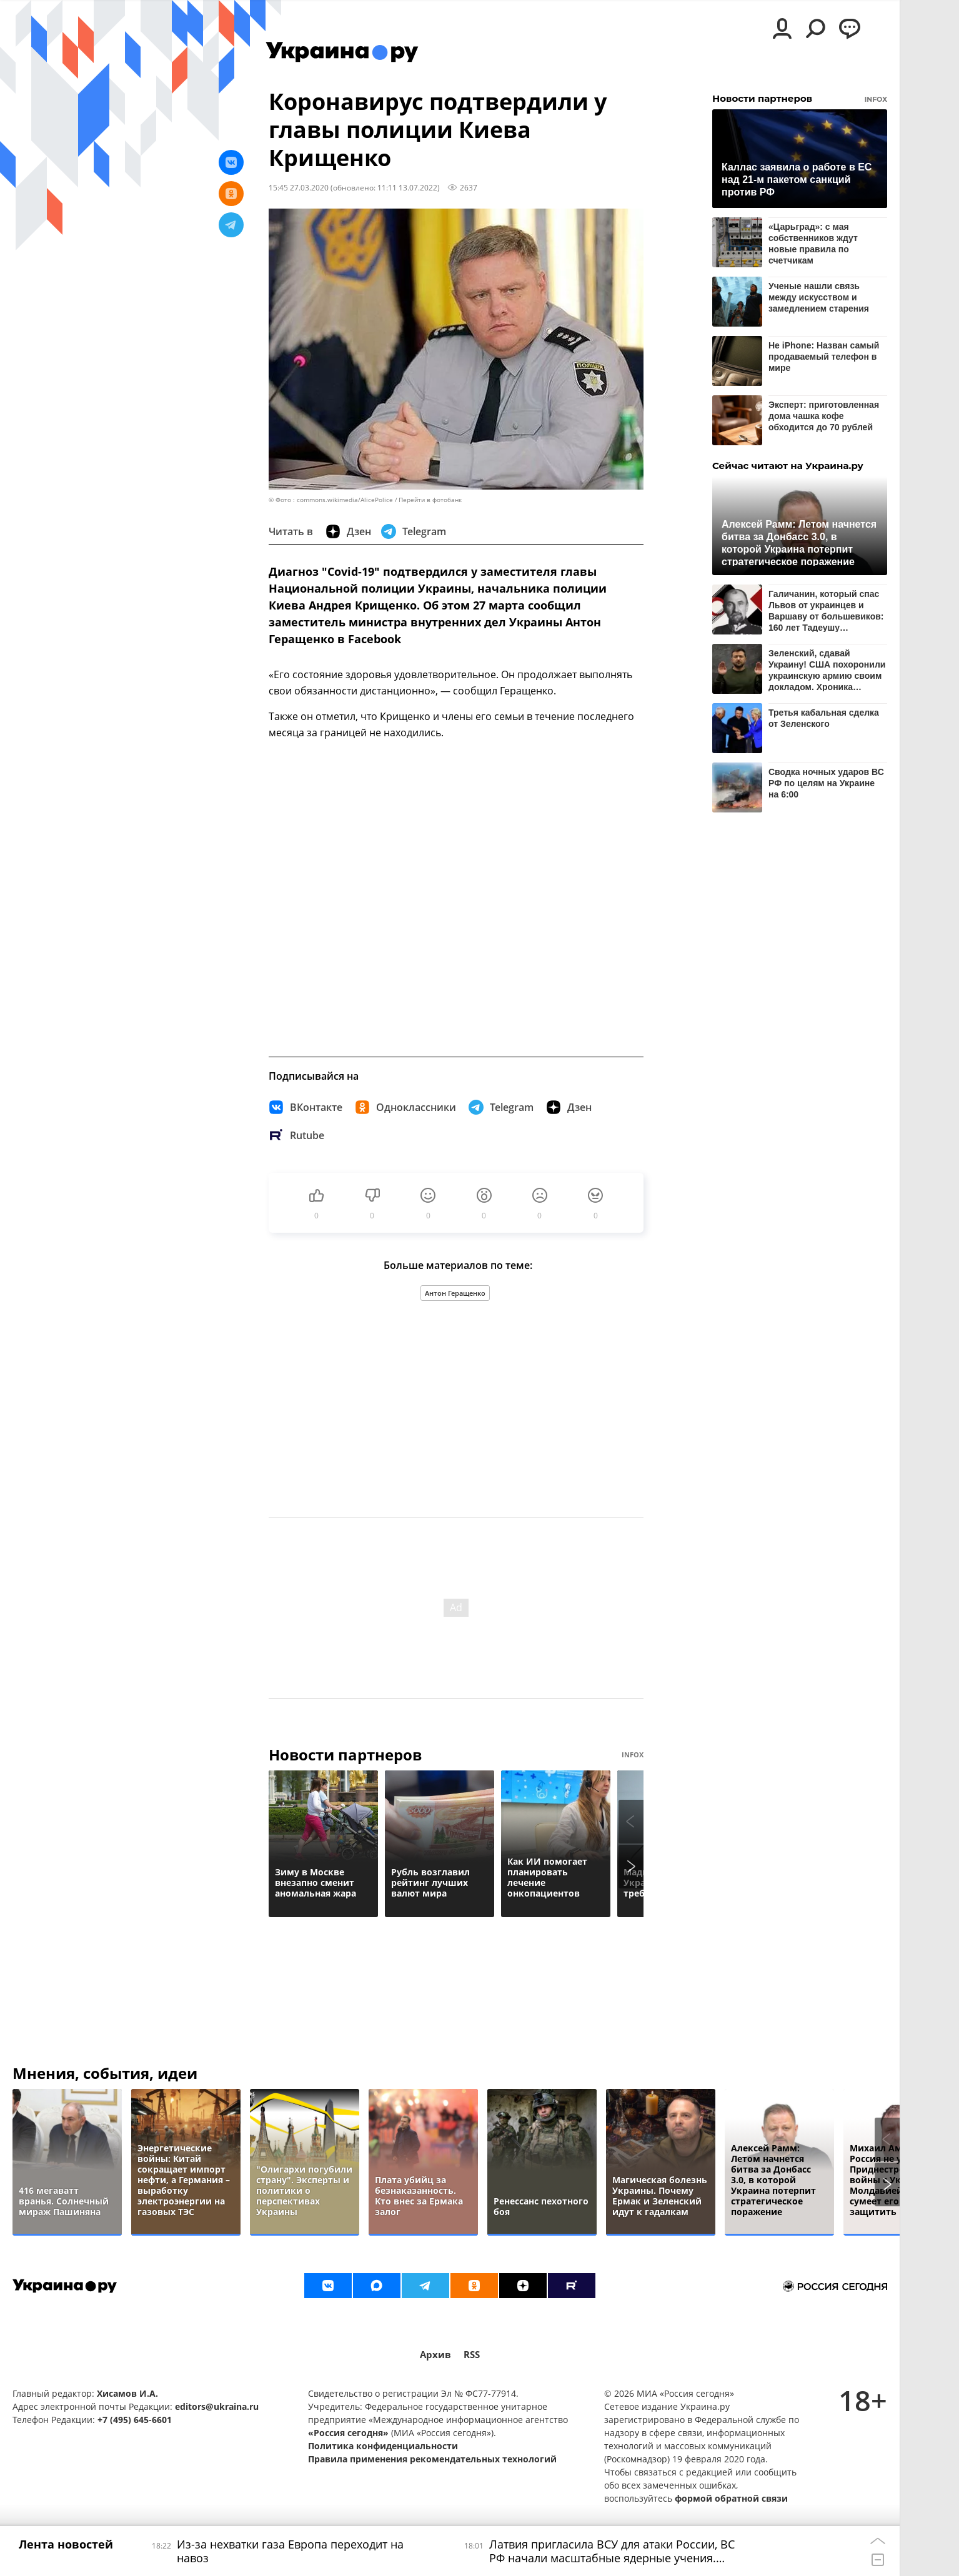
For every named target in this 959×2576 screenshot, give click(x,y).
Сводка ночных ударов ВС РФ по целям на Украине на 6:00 (826, 783)
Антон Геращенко (455, 1293)
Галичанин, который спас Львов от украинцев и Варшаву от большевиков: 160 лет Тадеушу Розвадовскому (825, 610)
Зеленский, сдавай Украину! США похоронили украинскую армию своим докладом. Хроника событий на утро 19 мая (826, 669)
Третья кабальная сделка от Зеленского (823, 718)
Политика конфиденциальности (383, 2446)
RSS (472, 2354)
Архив (435, 2354)
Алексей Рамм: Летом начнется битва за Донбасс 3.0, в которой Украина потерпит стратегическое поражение (799, 542)
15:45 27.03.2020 (299, 187)
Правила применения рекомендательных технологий (432, 2459)
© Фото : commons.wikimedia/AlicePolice (331, 500)
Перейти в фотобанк (430, 500)
